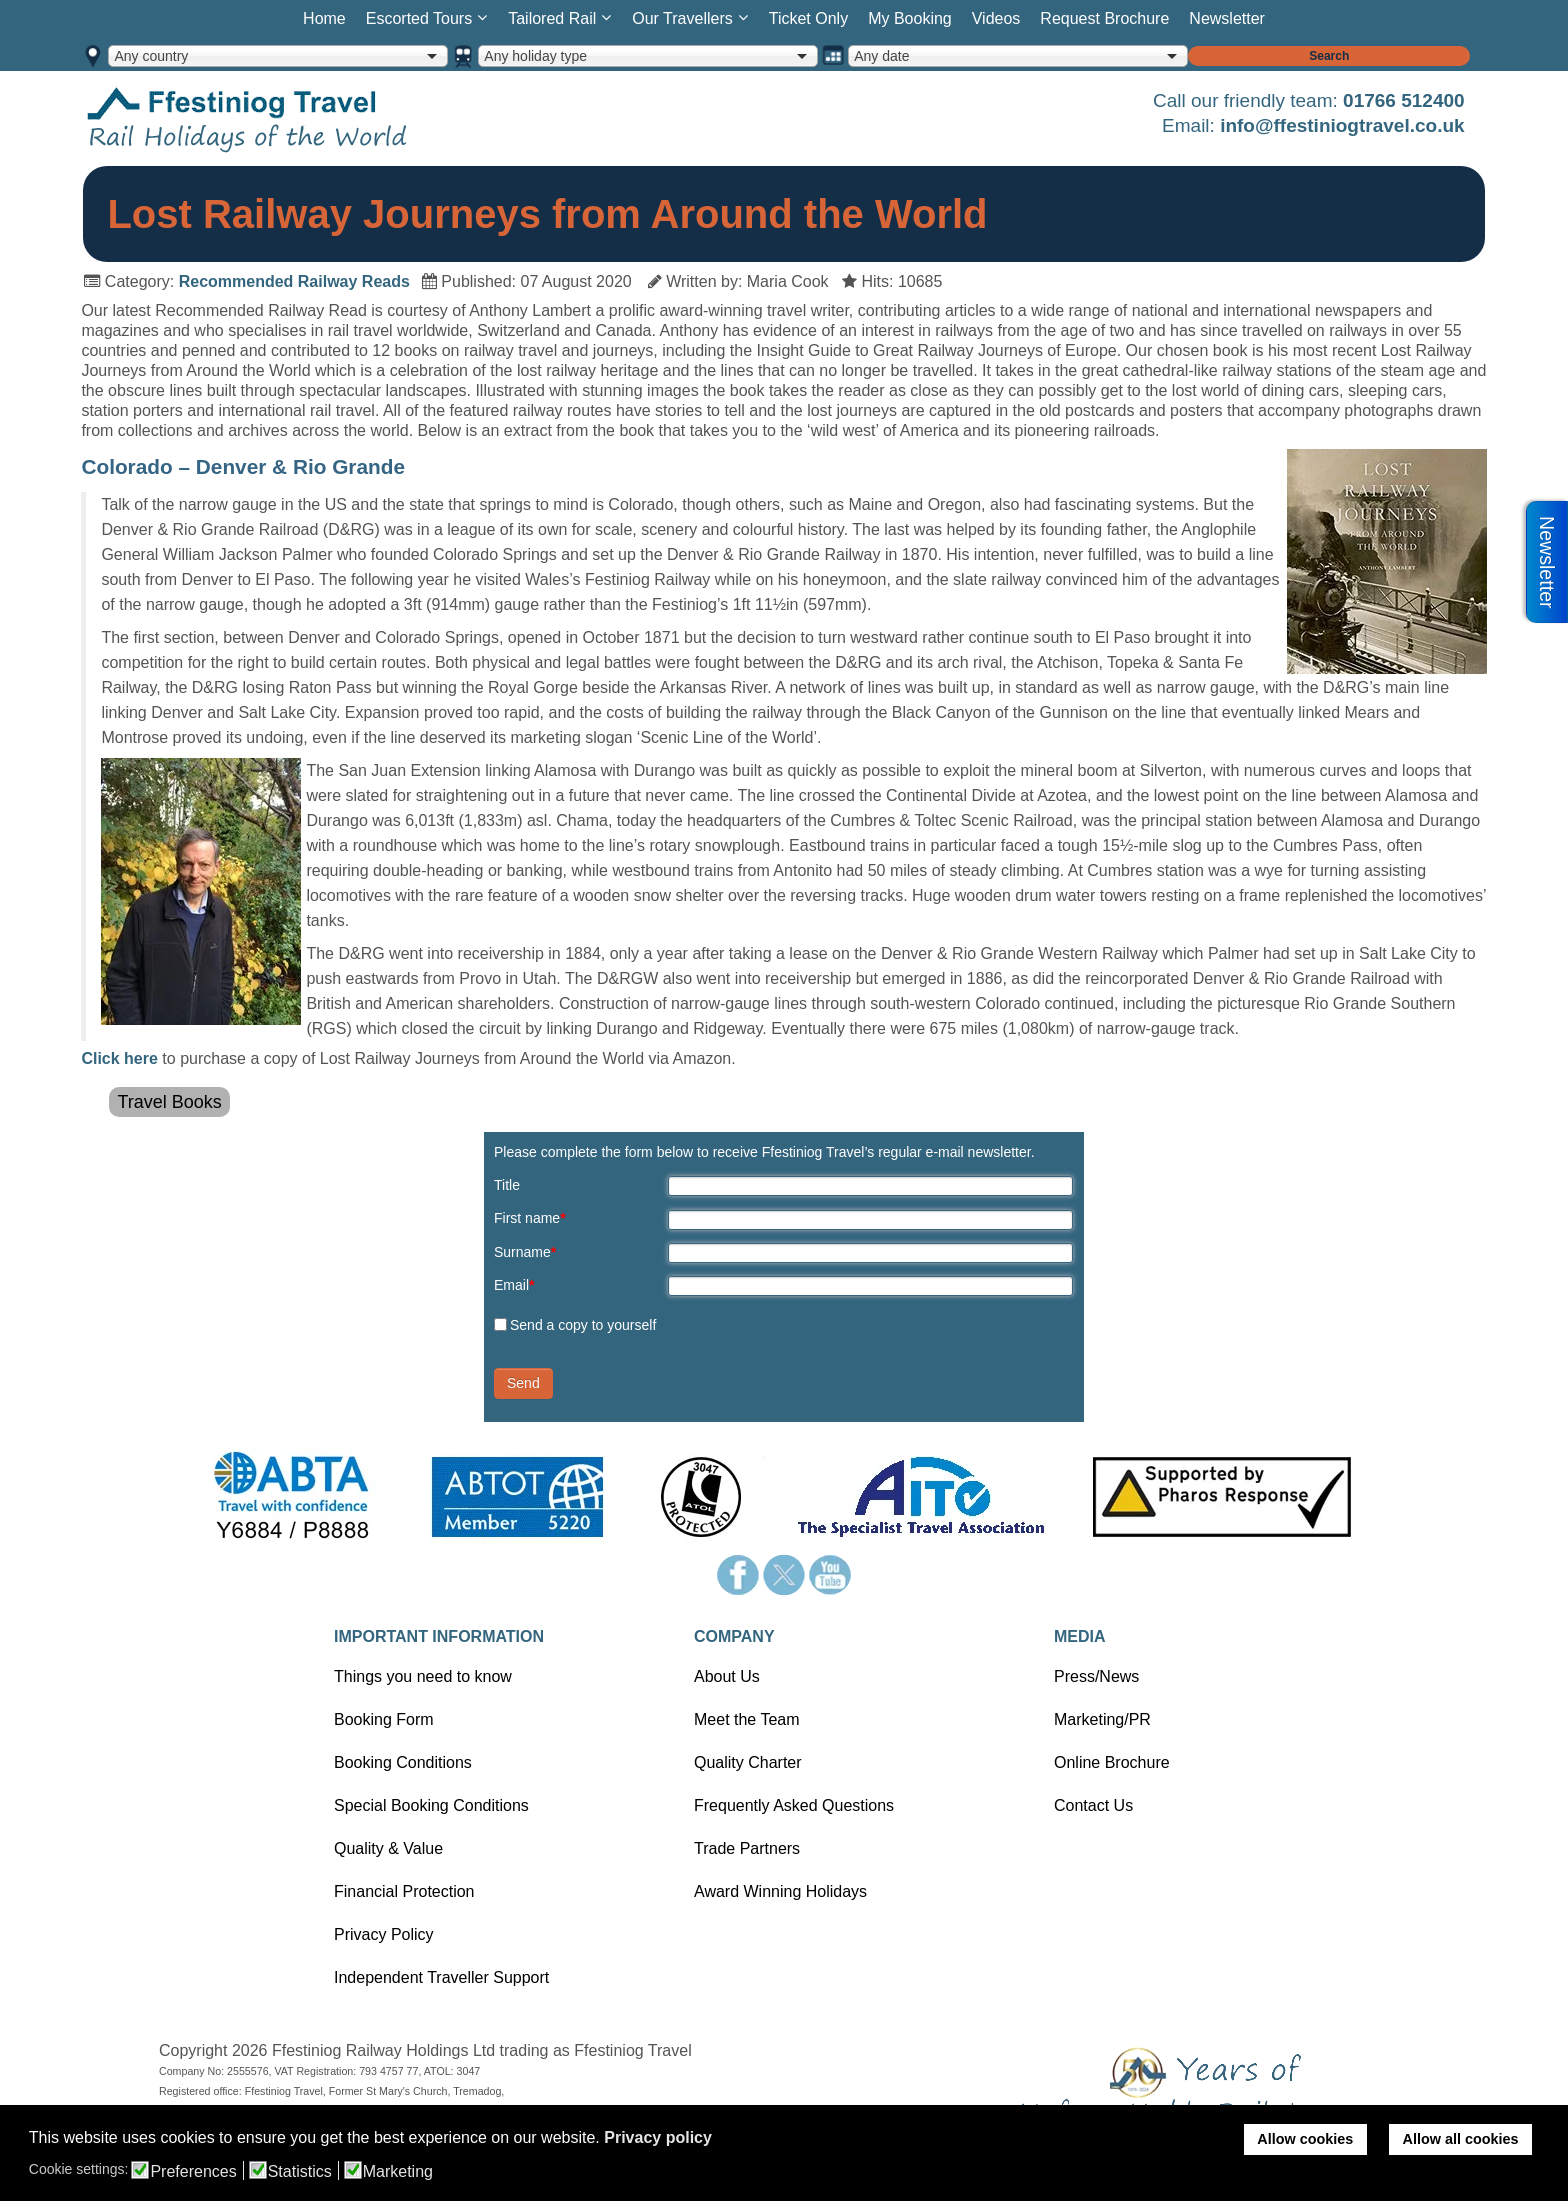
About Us (727, 1676)
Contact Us (1093, 1805)
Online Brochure (1112, 1762)
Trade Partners (747, 1848)
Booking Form (384, 1719)
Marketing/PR (1102, 1719)
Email (514, 1285)
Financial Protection (404, 1891)
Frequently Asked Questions (794, 1805)
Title (507, 1185)
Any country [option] (151, 56)
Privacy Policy (384, 1934)
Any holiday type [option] (535, 56)
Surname (525, 1252)
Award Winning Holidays (780, 1891)
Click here (119, 1058)
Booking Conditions (403, 1762)
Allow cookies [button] (1305, 2139)
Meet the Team (747, 1719)
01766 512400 (1404, 100)
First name (530, 1218)
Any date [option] (881, 56)
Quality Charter (748, 1762)
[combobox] (278, 56)
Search (1329, 56)
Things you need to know (423, 1676)
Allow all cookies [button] (1461, 2139)
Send (523, 1383)
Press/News (1096, 1676)
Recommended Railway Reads (294, 281)
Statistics (300, 2172)
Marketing (398, 2172)
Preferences (193, 2172)
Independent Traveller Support (441, 1977)
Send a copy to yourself (583, 1325)
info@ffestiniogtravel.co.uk (1342, 125)
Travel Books (169, 1102)
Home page (278, 118)
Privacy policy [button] (658, 2137)
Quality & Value (388, 1848)
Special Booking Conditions (431, 1805)
